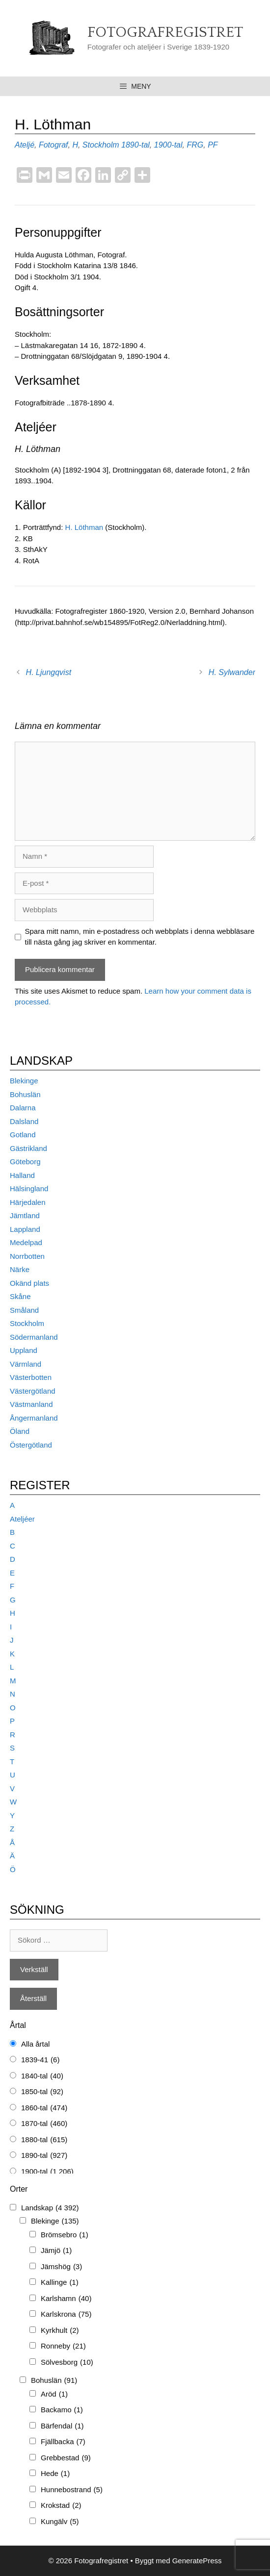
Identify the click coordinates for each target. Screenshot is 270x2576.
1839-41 (40, 2060)
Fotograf (53, 145)
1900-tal (168, 145)
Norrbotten (27, 1256)
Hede (55, 2473)
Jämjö (56, 2250)
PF (212, 145)
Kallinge (60, 2282)
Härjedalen (28, 1202)
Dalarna (23, 1107)
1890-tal (135, 145)
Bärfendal (62, 2426)
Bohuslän (25, 1094)
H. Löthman (84, 527)
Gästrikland (28, 1148)
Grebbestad (66, 2458)
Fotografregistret (165, 33)
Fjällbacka (63, 2442)
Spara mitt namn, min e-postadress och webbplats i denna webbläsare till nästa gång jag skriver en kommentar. (140, 937)
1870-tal (44, 2123)
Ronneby (63, 2346)
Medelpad (26, 1242)
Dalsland (24, 1121)
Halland (22, 1175)
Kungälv (60, 2521)
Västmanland (31, 1404)
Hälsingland (29, 1188)
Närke (19, 1269)
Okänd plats (29, 1283)
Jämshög (61, 2267)
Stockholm (100, 145)
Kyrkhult (60, 2330)
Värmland (25, 1364)
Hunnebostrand (72, 2490)
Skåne (20, 1296)
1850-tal (42, 2092)
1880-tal (44, 2140)
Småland (24, 1310)
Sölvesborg (67, 2362)
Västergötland (32, 1391)
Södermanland (34, 1337)
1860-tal (44, 2108)
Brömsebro (64, 2235)
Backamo (62, 2410)
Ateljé (24, 145)
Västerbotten (31, 1377)
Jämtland (25, 1215)
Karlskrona (66, 2314)
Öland (19, 1431)
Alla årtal (35, 2044)
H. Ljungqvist (49, 672)
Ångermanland (34, 1418)
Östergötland (31, 1445)
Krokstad (61, 2505)
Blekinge (24, 1080)
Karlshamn (66, 2298)
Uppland (23, 1350)
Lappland (25, 1229)
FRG (195, 145)
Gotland (23, 1134)
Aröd (54, 2394)
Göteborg (25, 1161)
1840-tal (42, 2076)
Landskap (50, 2208)
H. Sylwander (232, 672)
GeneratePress (197, 2560)
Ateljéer (22, 1519)
